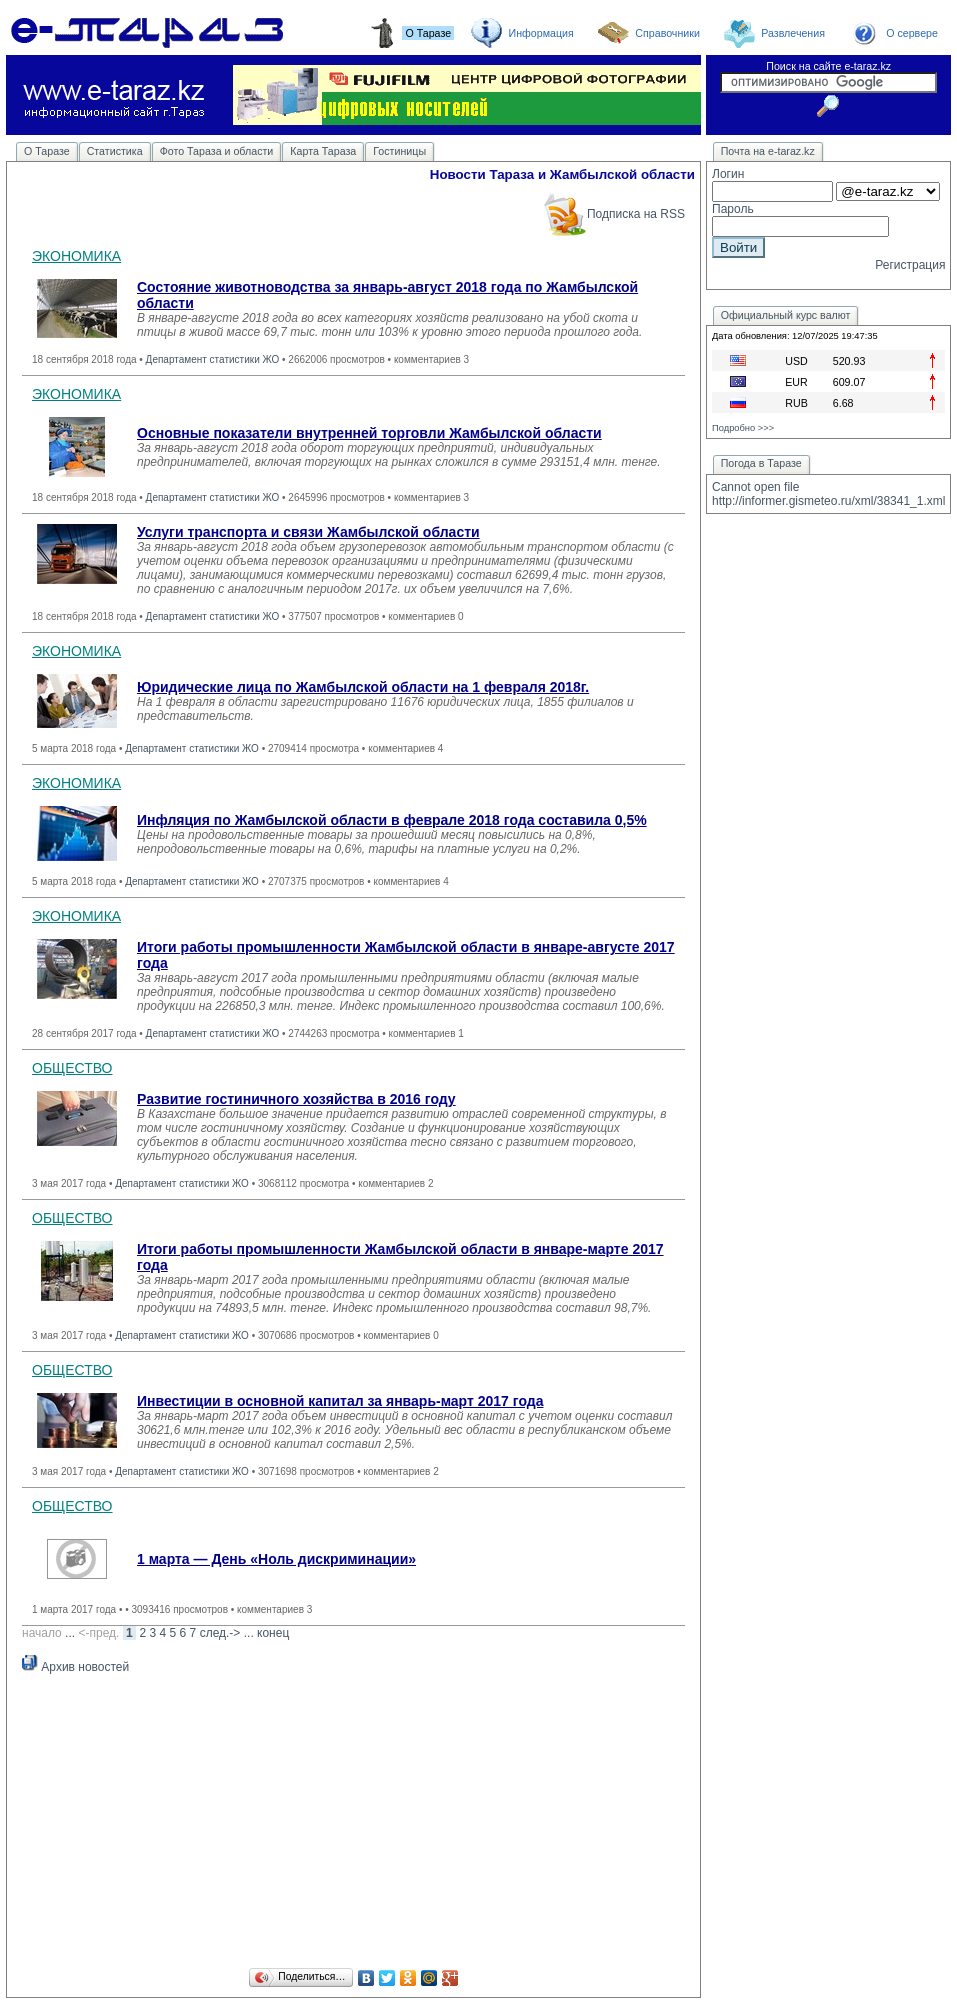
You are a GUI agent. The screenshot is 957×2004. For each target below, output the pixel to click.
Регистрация (910, 265)
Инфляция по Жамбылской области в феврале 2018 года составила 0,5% (392, 820)
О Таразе (47, 151)
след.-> (220, 1633)
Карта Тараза (323, 151)
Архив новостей (75, 1667)
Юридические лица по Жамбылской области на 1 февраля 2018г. (363, 687)
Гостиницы (399, 151)
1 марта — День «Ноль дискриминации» (276, 1559)
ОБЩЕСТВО (72, 1068)
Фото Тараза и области (217, 151)
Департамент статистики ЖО (213, 359)
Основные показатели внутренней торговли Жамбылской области (369, 433)
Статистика (115, 151)
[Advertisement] (353, 1824)
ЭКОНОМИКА (76, 256)
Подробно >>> (743, 428)
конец (273, 1633)
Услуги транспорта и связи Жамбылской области (308, 532)
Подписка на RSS (613, 214)
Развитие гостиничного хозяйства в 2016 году (296, 1099)
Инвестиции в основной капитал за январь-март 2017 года (340, 1401)
